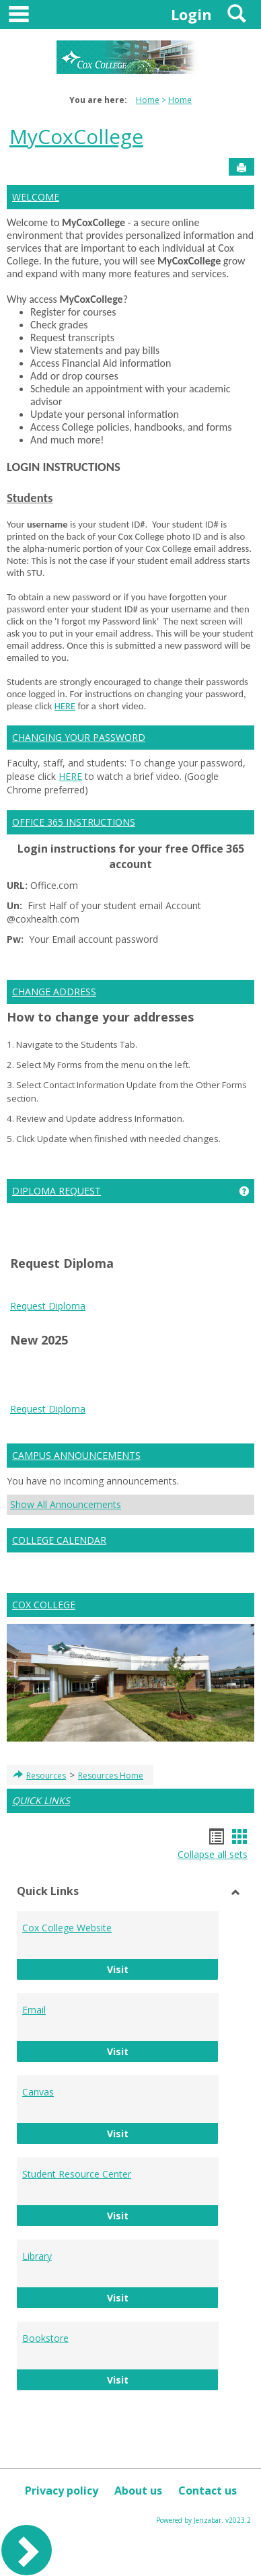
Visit (163, 1969)
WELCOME (35, 196)
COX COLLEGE (43, 1604)
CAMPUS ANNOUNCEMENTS (76, 1455)
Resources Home (110, 1775)
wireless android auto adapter (177, 1433)
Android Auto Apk (120, 1379)
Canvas (38, 2091)
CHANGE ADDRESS (54, 991)
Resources (46, 1775)
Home (147, 100)
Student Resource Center (76, 2174)
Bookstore (45, 2338)
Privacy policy (61, 2490)
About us (138, 2490)
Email (34, 2009)
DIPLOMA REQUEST (56, 1190)
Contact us (207, 2490)
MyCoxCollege (76, 136)
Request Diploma (47, 1305)
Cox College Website (67, 1927)
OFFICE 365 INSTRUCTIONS (73, 822)
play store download (54, 1366)
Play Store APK (186, 1393)
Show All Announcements (65, 1504)
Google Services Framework (89, 1393)
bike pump (87, 1433)
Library (37, 2256)
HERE (64, 706)
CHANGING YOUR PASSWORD (78, 737)
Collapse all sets (213, 1854)
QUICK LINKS (41, 1800)
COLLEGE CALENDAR (59, 1540)
